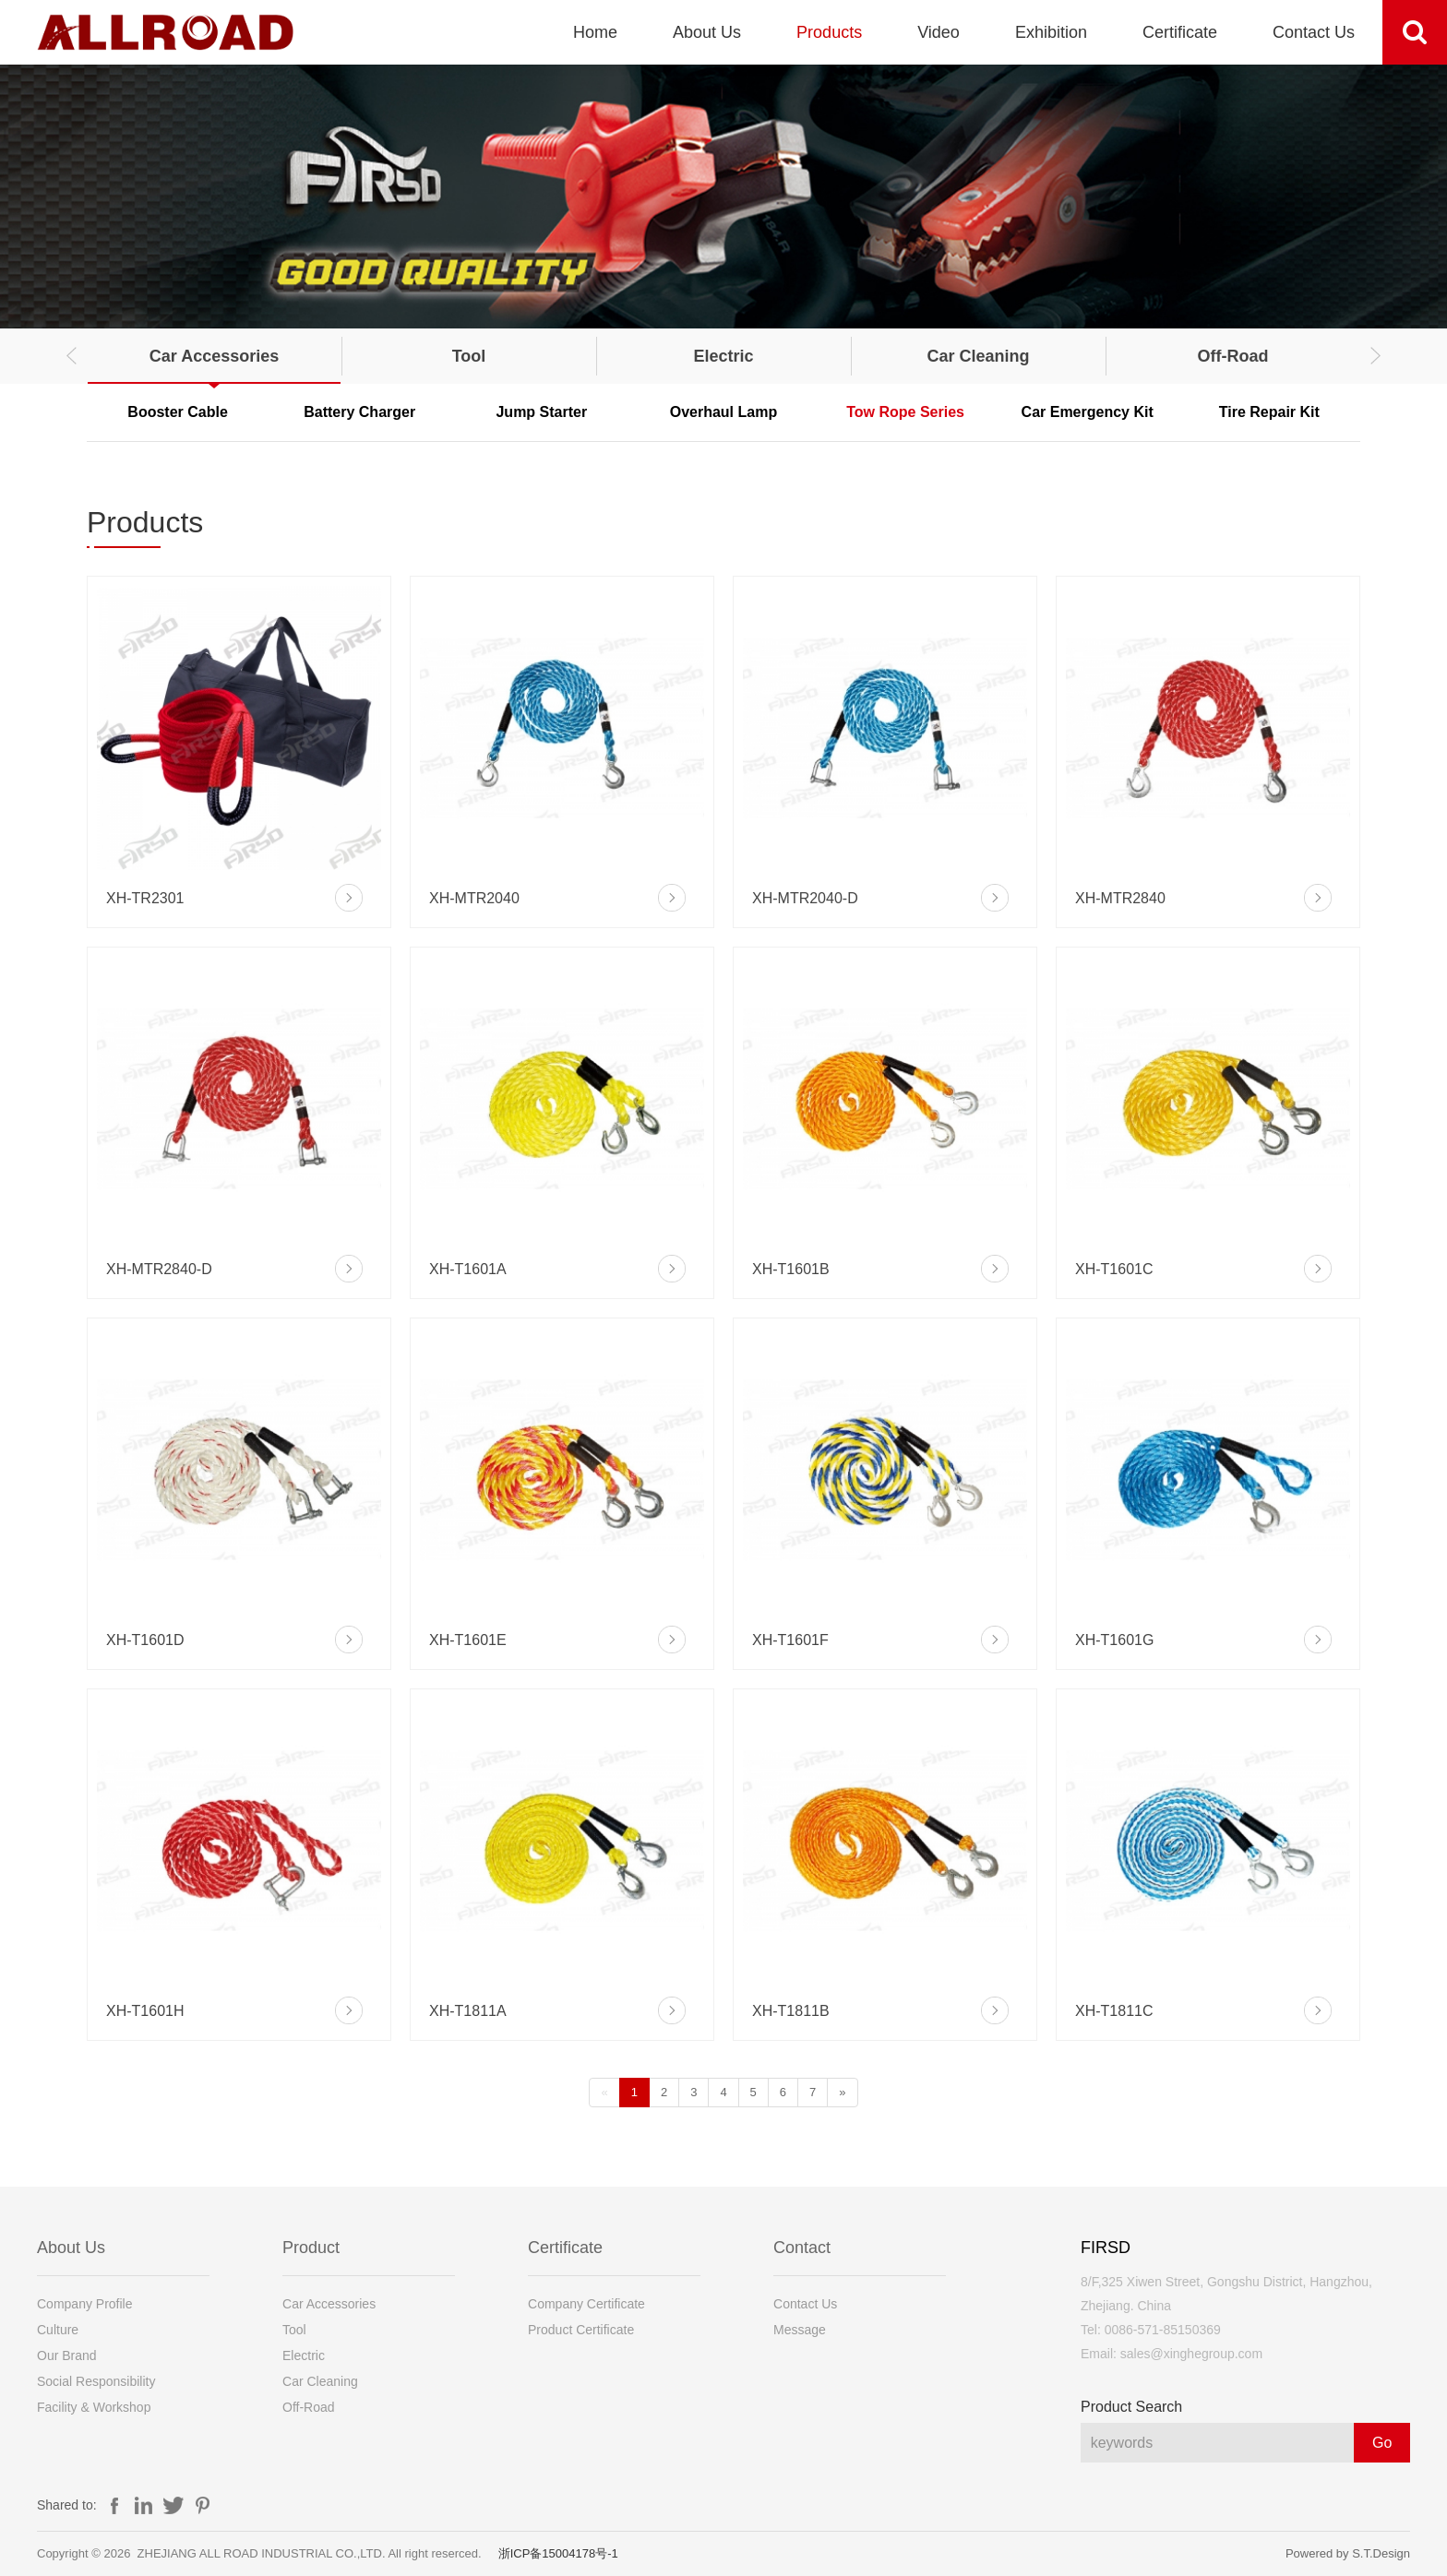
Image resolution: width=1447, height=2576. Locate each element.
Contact (802, 2247)
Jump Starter (541, 412)
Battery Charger (359, 412)
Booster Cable (177, 412)
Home (595, 32)
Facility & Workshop (93, 2407)
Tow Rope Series (905, 412)
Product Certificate (581, 2329)
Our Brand (67, 2355)
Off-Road (1233, 356)
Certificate (1179, 32)
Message (799, 2329)
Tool (469, 356)
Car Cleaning (978, 356)
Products (829, 32)
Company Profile (85, 2303)
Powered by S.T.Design (1348, 2553)
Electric (723, 356)
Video (938, 32)
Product (311, 2247)
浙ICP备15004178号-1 (558, 2553)
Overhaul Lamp (723, 412)
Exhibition (1051, 32)
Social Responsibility (96, 2381)
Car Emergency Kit (1088, 412)
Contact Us (1314, 32)
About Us (707, 32)
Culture (57, 2329)
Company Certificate (586, 2303)
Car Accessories (214, 356)
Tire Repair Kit (1269, 412)
